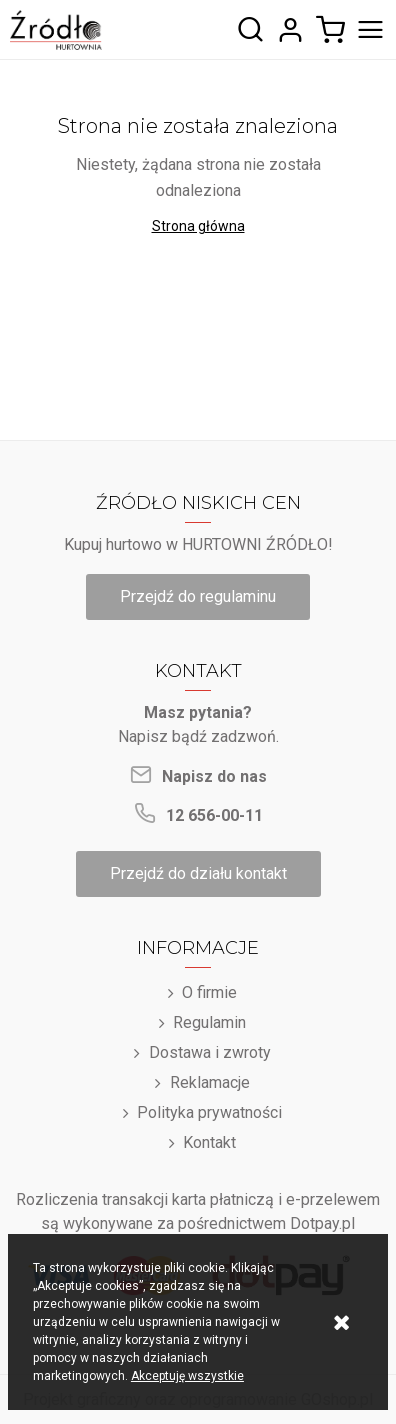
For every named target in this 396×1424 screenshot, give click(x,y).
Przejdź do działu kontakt (198, 873)
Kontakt (209, 1142)
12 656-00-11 (214, 815)
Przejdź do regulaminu (198, 596)
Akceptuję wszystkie (187, 1376)
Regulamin (209, 1022)
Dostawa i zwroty (210, 1052)
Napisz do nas (214, 776)
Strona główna (198, 226)
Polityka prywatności (209, 1112)
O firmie (209, 992)
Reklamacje (210, 1082)
